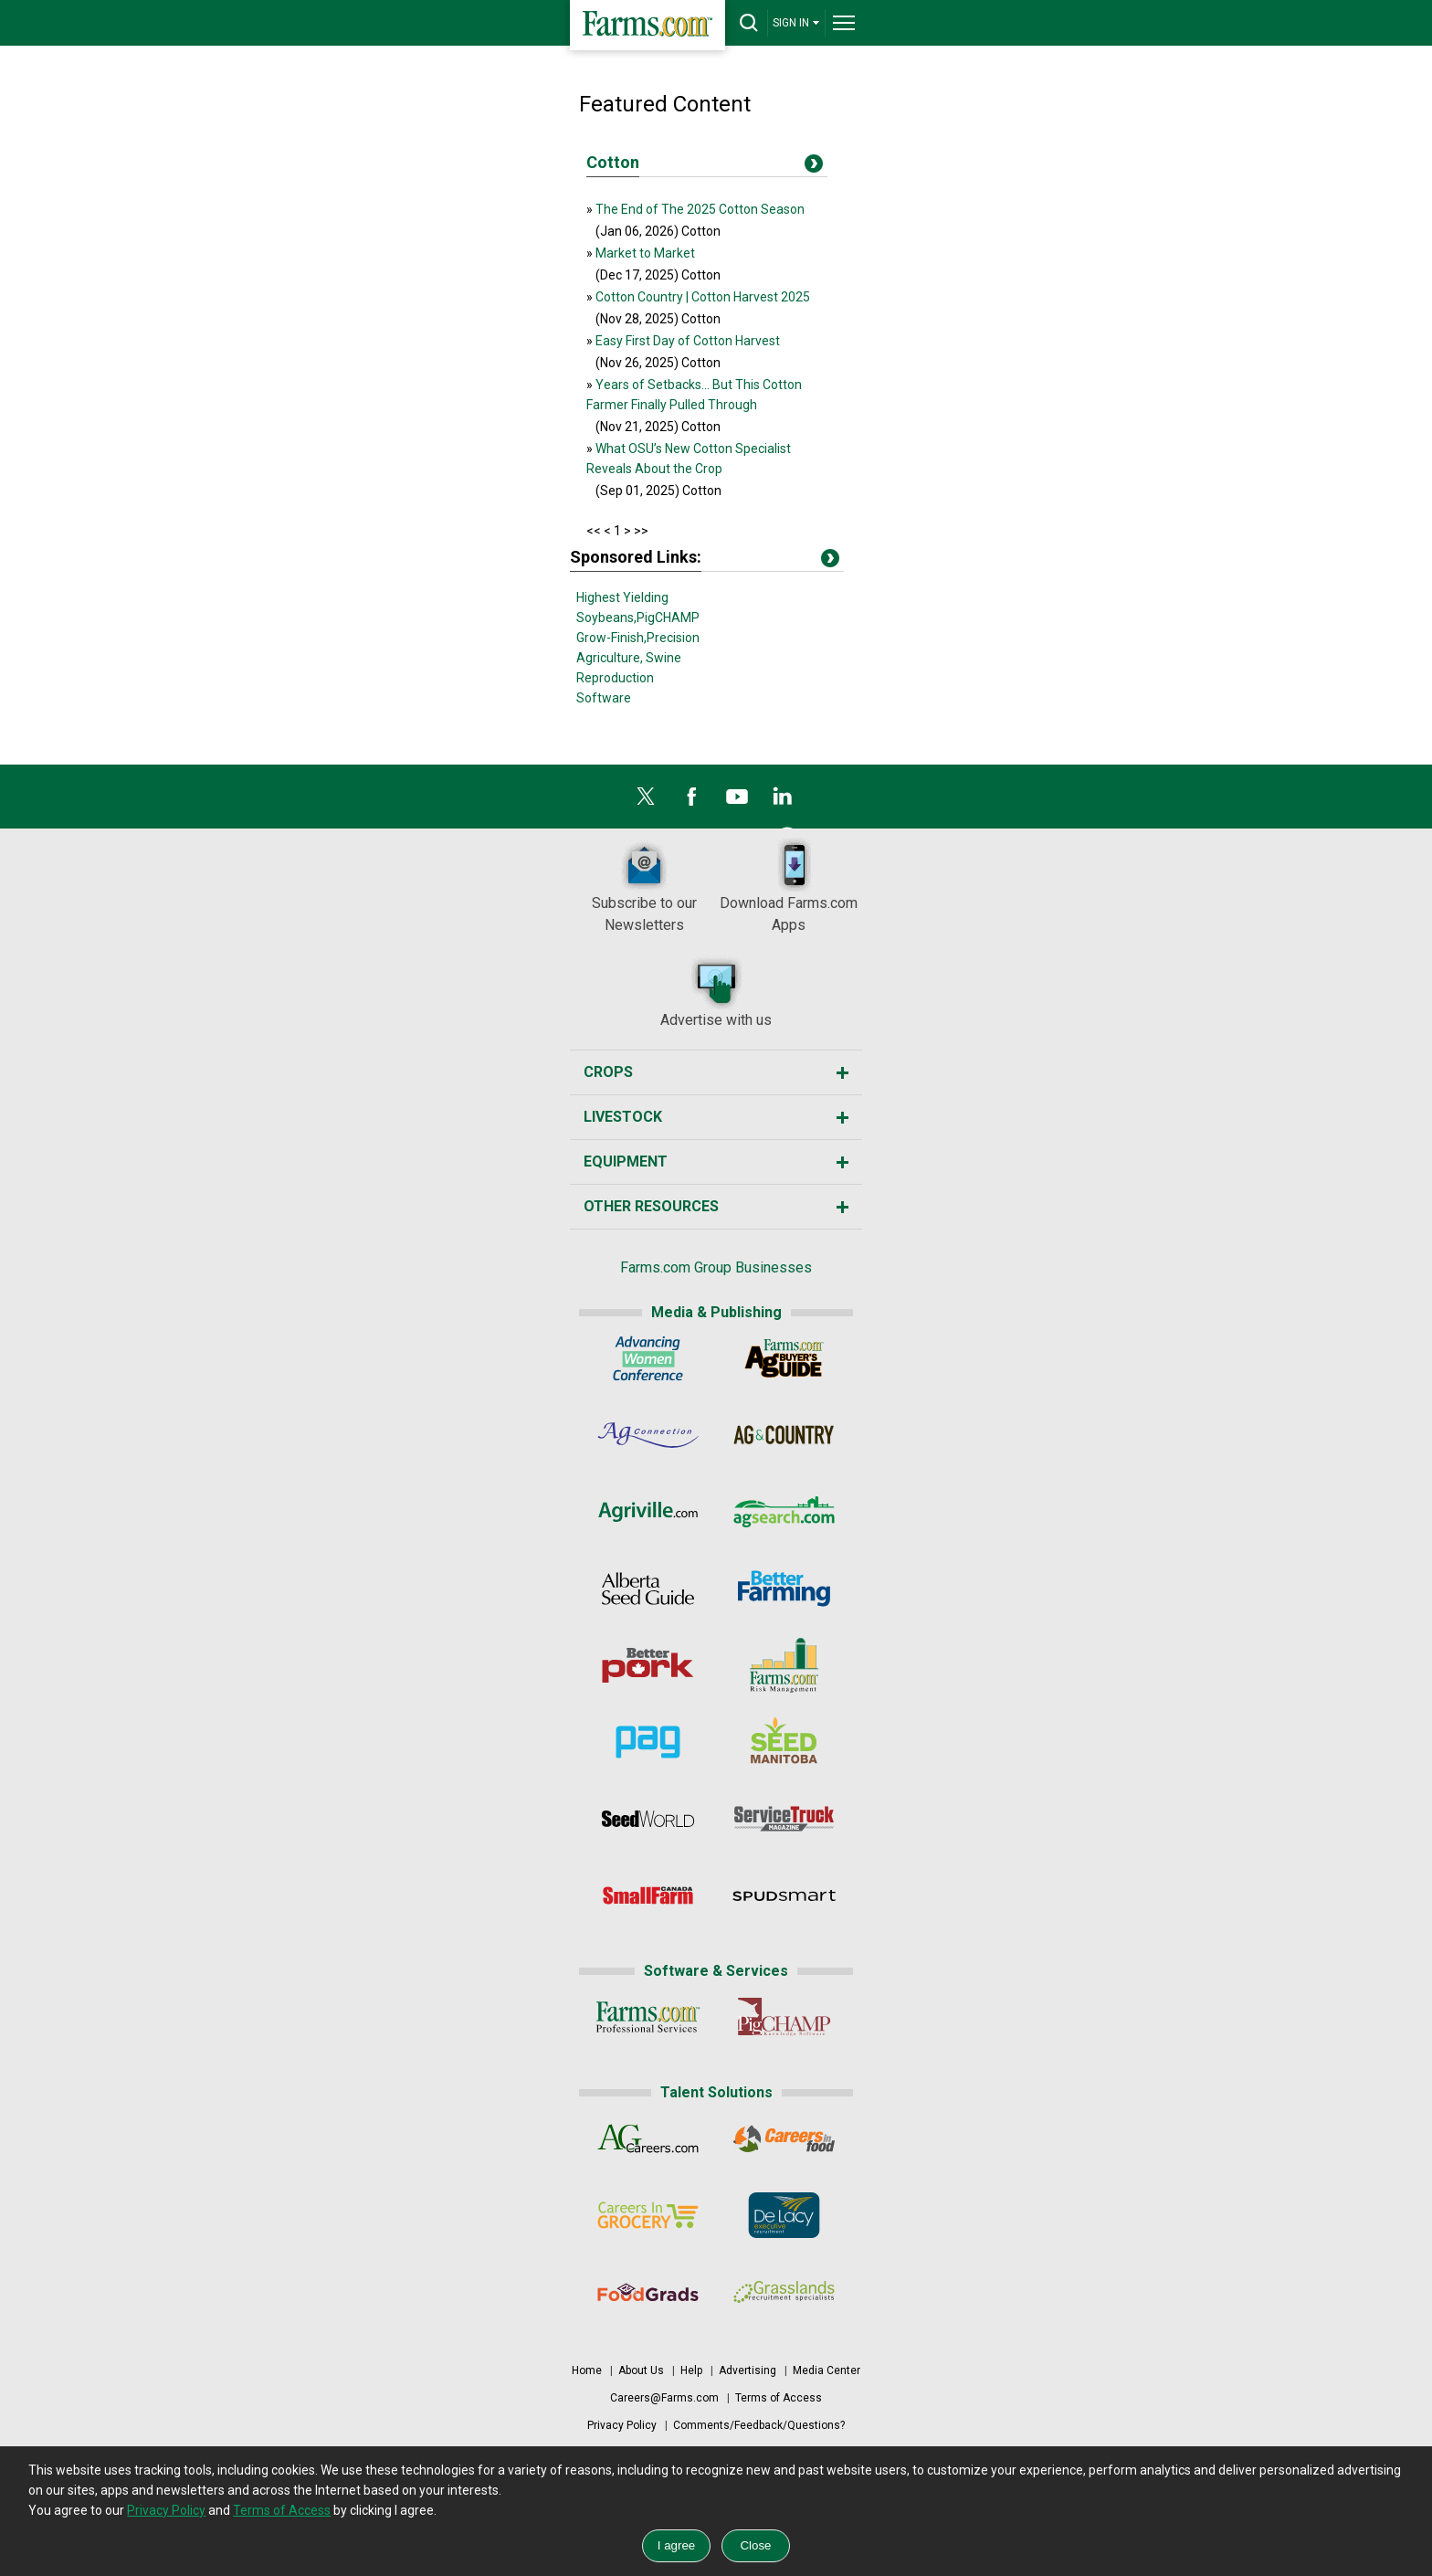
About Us (641, 2370)
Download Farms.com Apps (789, 886)
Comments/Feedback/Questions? (759, 2425)
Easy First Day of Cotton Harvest (687, 340)
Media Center (826, 2370)
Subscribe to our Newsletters (644, 886)
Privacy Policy (622, 2425)
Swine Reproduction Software (628, 677)
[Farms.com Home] (647, 25)
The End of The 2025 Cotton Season (700, 209)
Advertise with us (716, 992)
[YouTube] (737, 801)
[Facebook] (691, 801)
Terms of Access (778, 2397)
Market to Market (645, 253)
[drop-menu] (844, 23)
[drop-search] (749, 23)
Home (587, 2370)
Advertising (747, 2370)
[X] (645, 801)
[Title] (813, 167)
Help (691, 2370)
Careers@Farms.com (664, 2397)
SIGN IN (796, 22)
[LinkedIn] (782, 801)
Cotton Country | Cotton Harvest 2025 (702, 297)
